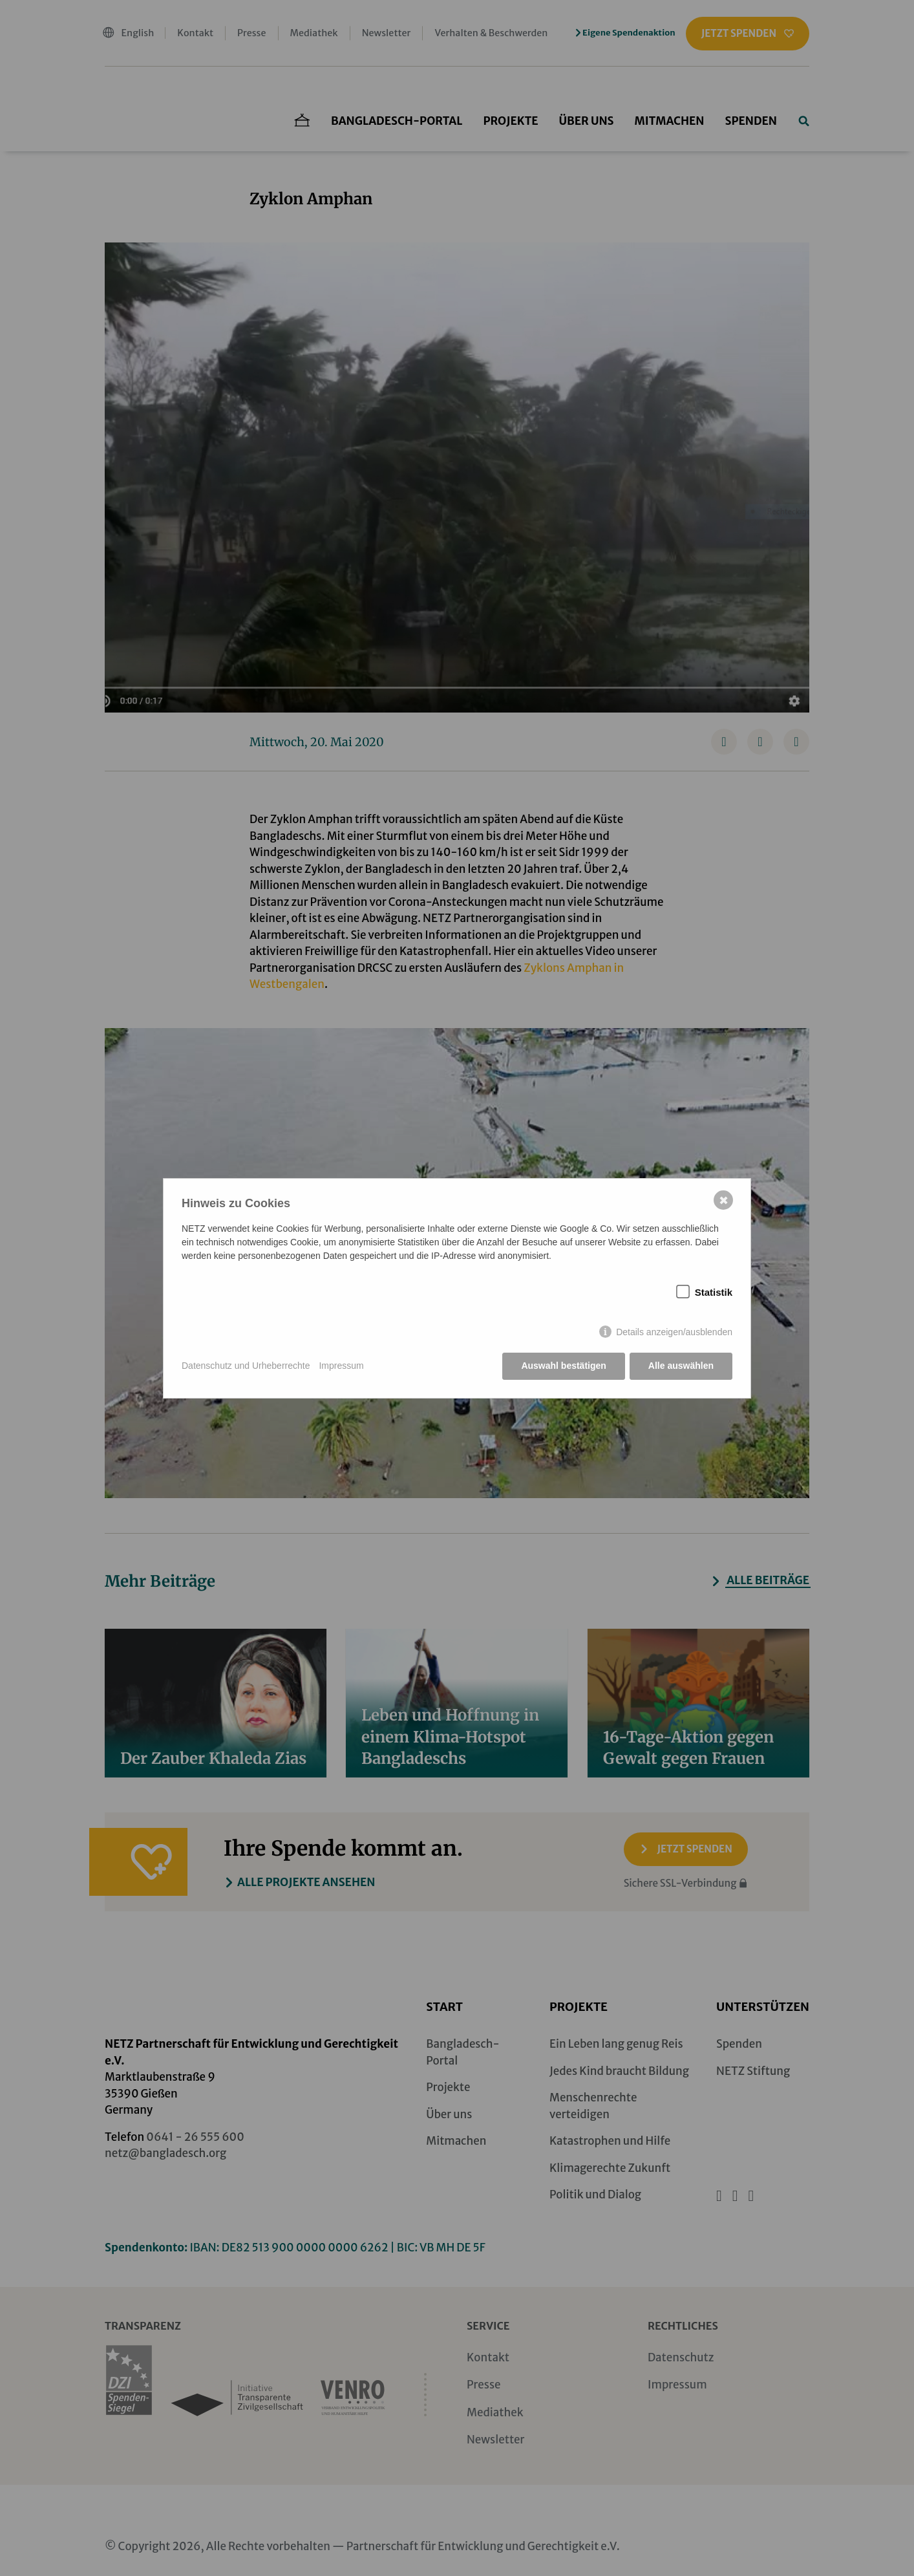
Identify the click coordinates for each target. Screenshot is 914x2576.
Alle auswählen (681, 1365)
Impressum (341, 1365)
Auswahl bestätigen (563, 1365)
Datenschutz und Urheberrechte (246, 1365)
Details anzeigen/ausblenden (674, 1332)
